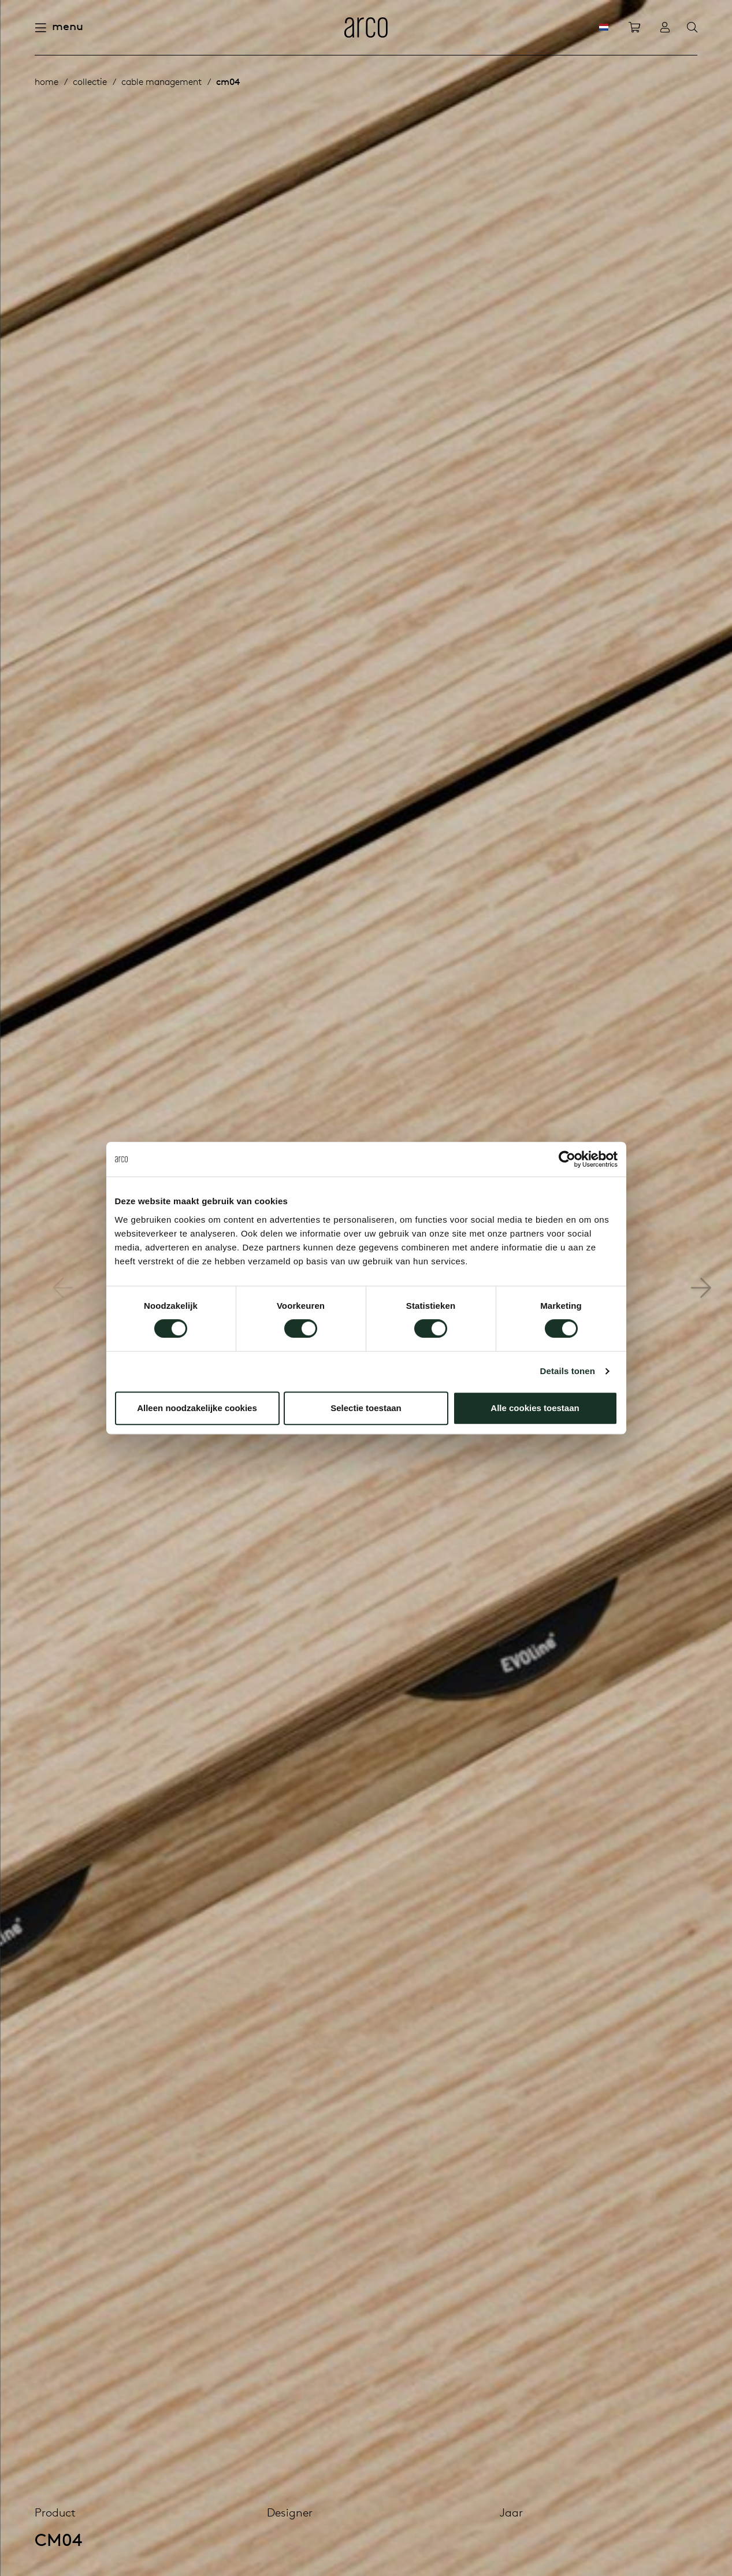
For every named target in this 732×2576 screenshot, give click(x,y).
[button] (701, 1288)
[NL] (603, 27)
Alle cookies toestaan (535, 1408)
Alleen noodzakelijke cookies (197, 1408)
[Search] (692, 27)
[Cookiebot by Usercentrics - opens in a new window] (567, 1159)
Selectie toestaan (366, 1408)
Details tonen (567, 1371)
